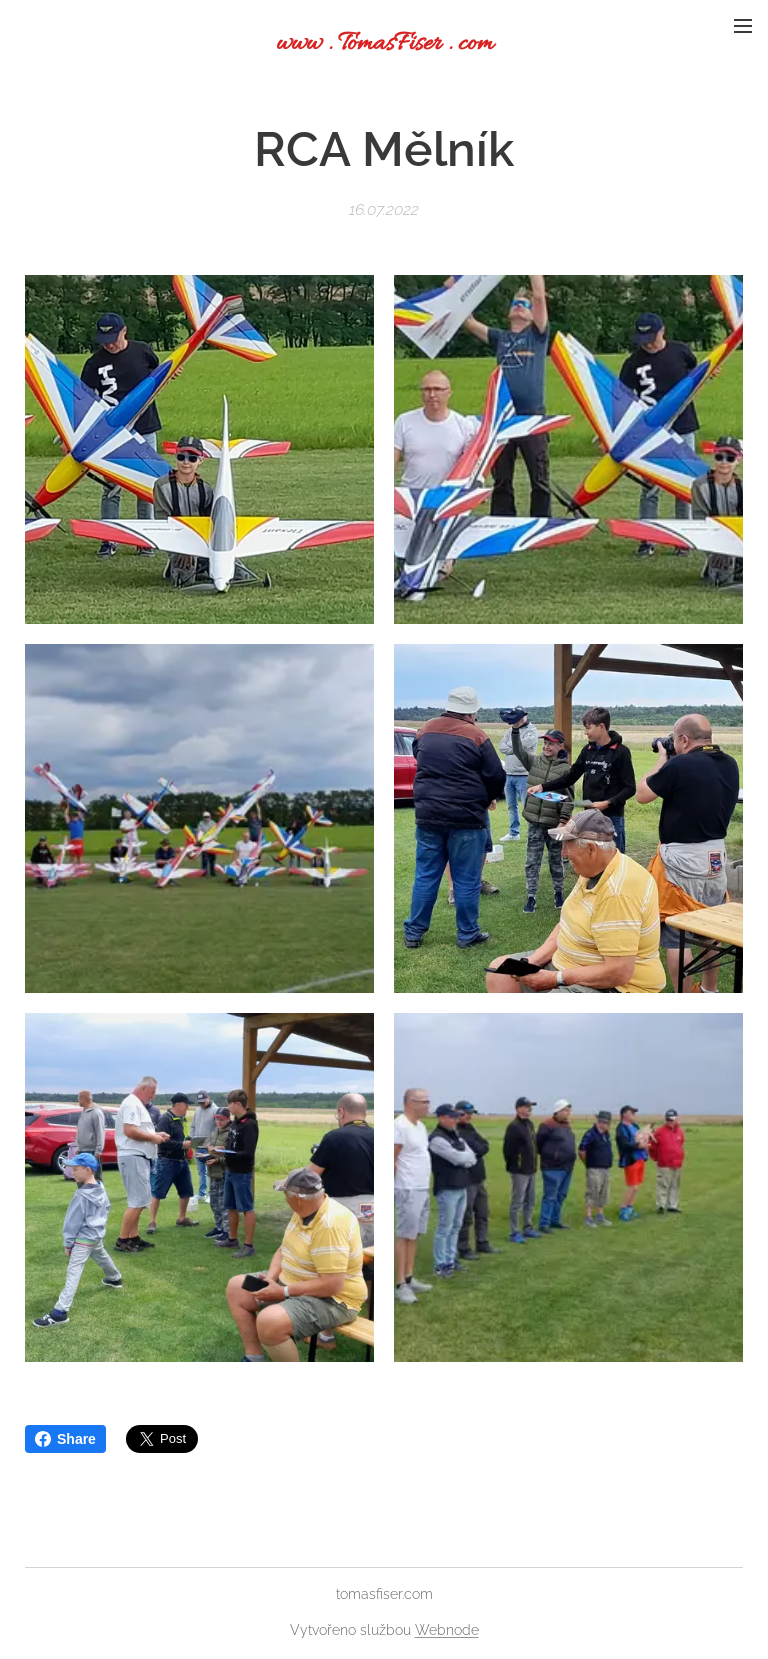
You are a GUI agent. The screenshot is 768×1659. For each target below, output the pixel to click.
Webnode (447, 1630)
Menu (743, 26)
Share (65, 1439)
